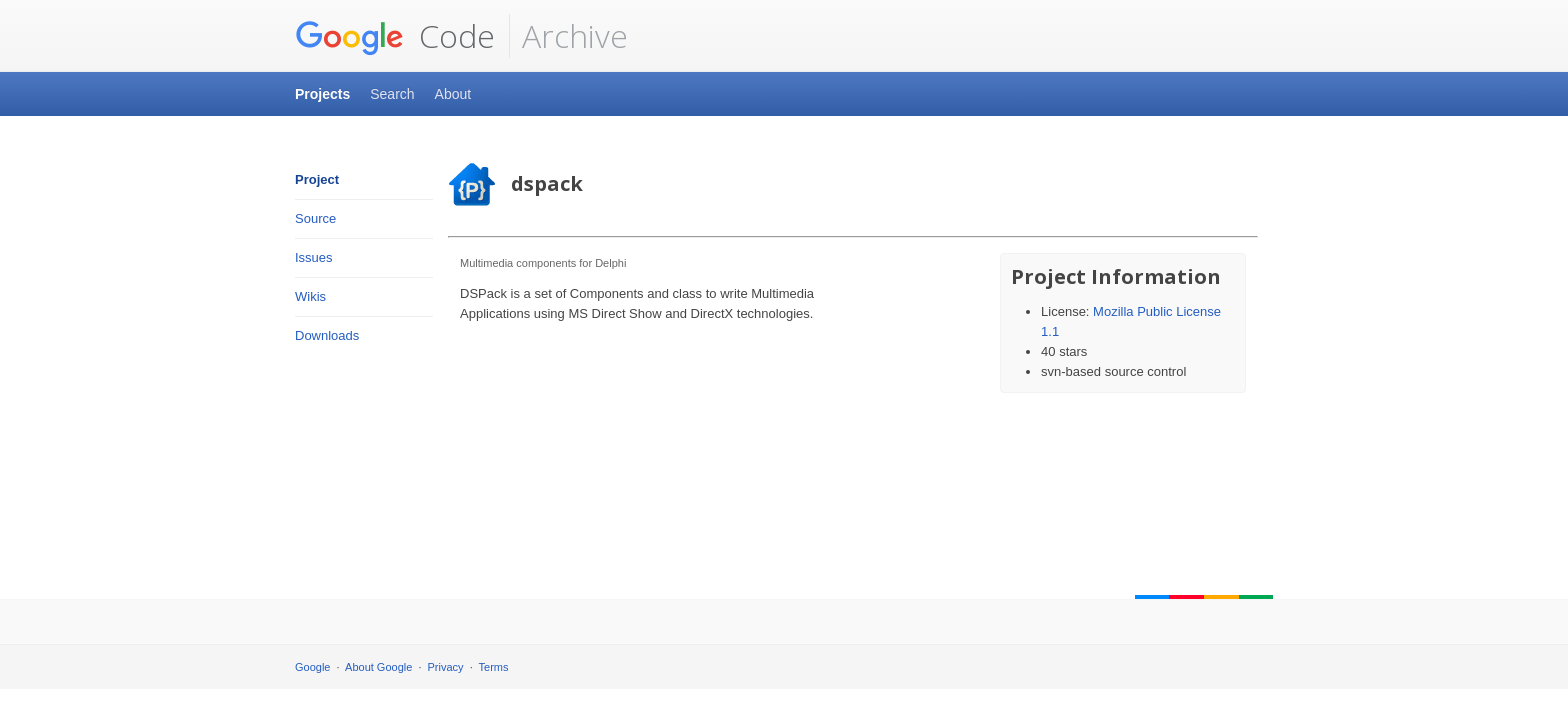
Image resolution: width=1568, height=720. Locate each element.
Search (392, 94)
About (453, 94)
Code (395, 36)
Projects (322, 94)
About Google (378, 667)
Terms (494, 667)
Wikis (310, 296)
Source (315, 218)
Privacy (446, 667)
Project (317, 179)
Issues (314, 257)
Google (312, 667)
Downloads (327, 335)
